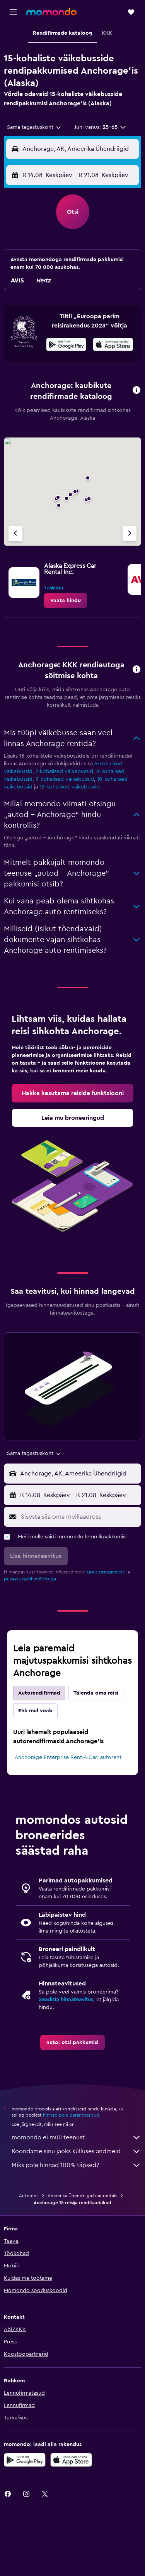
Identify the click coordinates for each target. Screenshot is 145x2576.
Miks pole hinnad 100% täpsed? (76, 2165)
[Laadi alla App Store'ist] (113, 346)
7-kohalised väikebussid (64, 771)
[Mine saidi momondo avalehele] (51, 11)
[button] (13, 11)
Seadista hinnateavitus (66, 1999)
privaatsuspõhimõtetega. (30, 1579)
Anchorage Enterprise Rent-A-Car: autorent (68, 1757)
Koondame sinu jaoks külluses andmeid (76, 2151)
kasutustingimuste (105, 1572)
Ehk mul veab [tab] (35, 1710)
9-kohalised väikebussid (65, 779)
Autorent (28, 2195)
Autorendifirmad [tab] (39, 1693)
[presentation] (113, 344)
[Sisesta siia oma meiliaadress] (79, 1516)
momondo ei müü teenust (76, 2137)
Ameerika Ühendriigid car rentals (82, 2195)
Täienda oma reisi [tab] (95, 1693)
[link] (65, 600)
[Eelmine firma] (15, 533)
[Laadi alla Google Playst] (66, 346)
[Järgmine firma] (129, 533)
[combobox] (34, 127)
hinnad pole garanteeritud (71, 2115)
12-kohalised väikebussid (69, 787)
